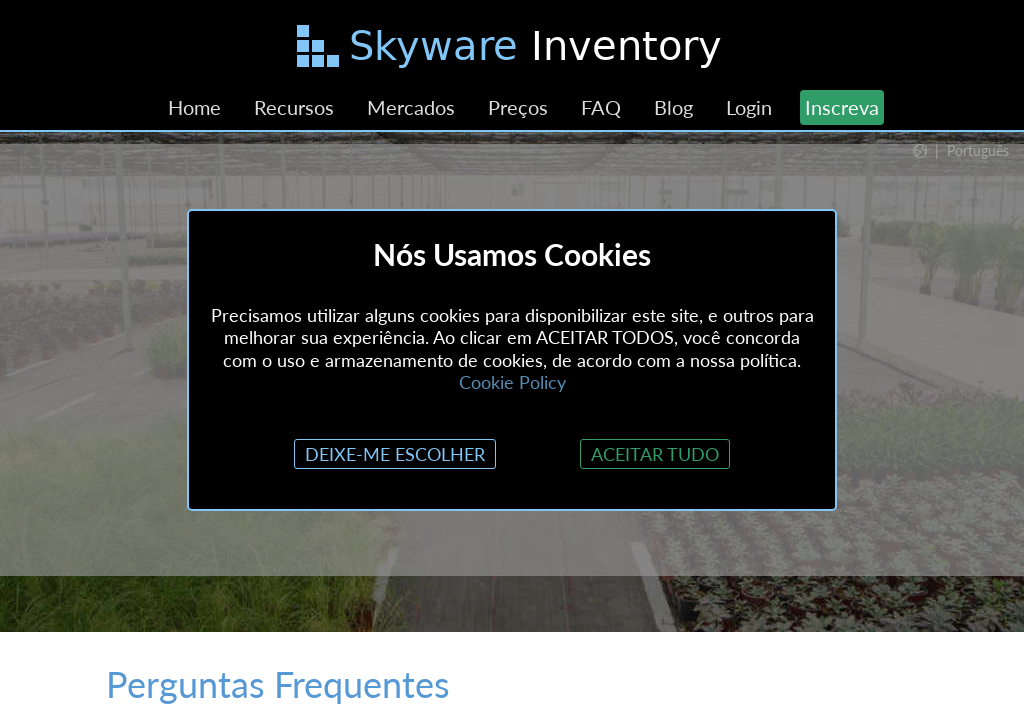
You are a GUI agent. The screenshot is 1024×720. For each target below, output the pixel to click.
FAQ (601, 107)
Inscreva (842, 107)
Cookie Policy (512, 382)
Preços (518, 107)
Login (749, 107)
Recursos (294, 107)
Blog (673, 107)
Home (194, 107)
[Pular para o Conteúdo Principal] (512, 50)
